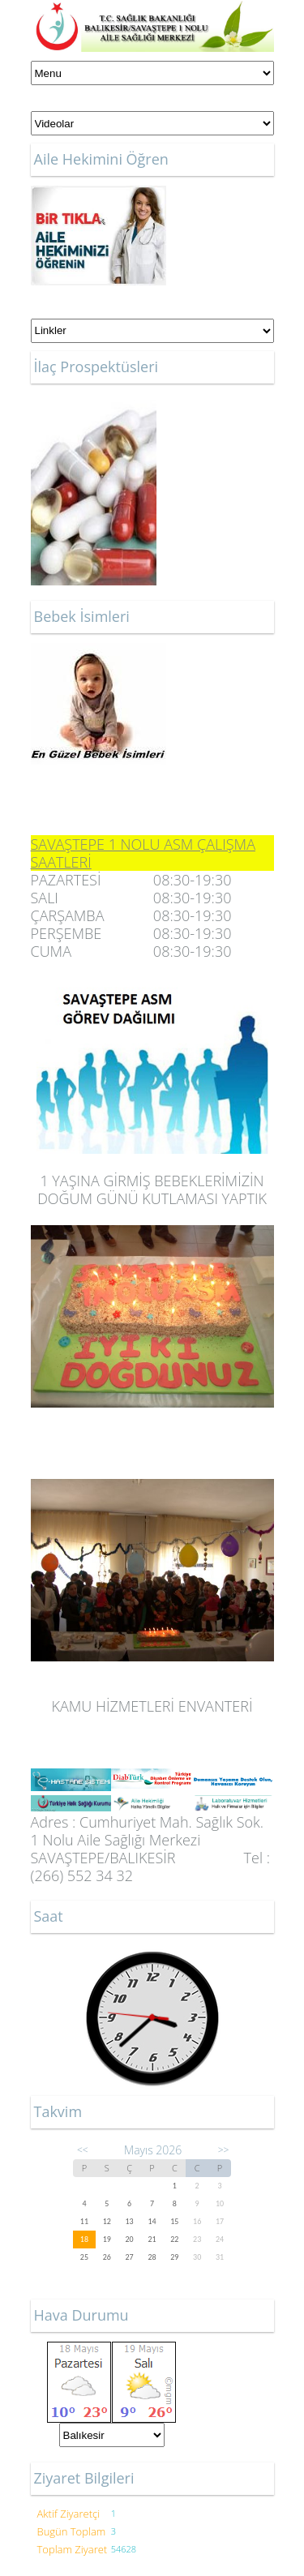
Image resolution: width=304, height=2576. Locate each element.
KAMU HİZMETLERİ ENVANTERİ (152, 1706)
